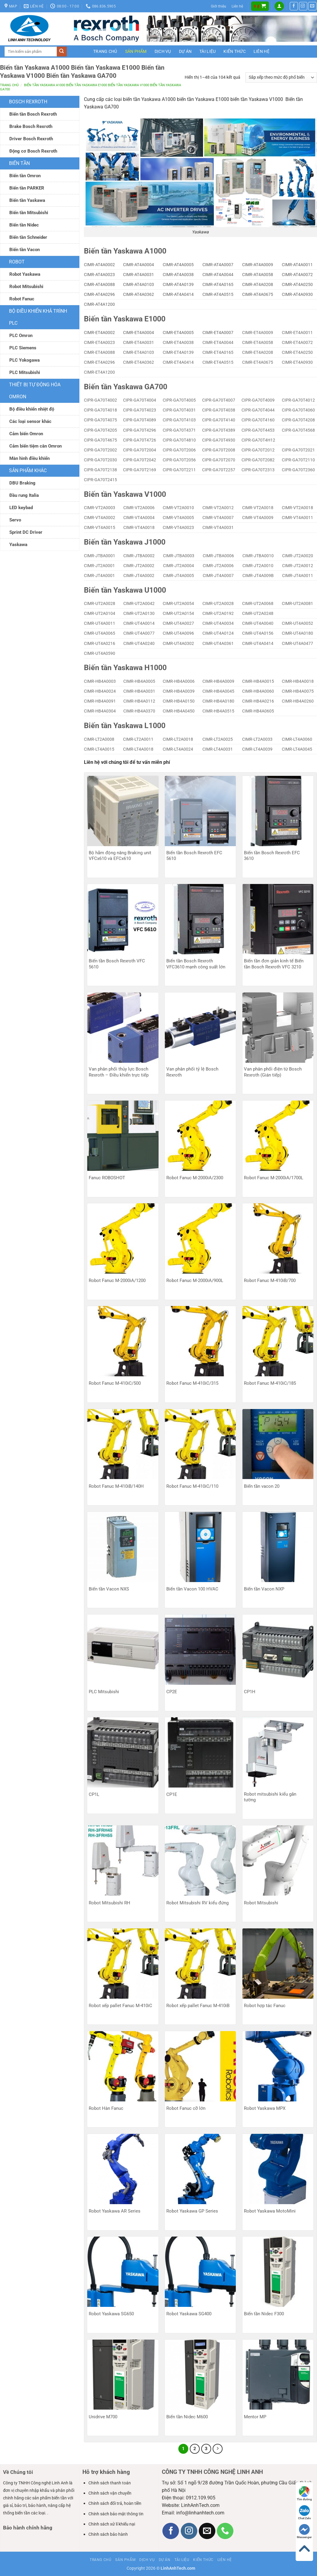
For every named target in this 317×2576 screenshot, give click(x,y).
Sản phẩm (136, 51)
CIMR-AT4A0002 (99, 264)
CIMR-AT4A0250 (297, 284)
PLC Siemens (22, 348)
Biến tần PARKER (26, 188)
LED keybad (21, 507)
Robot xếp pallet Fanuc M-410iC (120, 2005)
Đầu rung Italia (24, 495)
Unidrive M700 (103, 2417)
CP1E (171, 1794)
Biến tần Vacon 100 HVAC (192, 1589)
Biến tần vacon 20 (261, 1486)
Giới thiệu (218, 6)
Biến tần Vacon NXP (264, 1589)
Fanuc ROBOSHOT (107, 1177)
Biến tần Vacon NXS (109, 1589)
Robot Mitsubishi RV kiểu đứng (197, 1903)
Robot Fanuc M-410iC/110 (192, 1486)
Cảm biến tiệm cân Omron (35, 446)
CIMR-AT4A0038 (178, 274)
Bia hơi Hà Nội (18, 2538)
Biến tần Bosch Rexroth (33, 114)
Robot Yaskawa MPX (264, 2108)
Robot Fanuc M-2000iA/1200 (117, 1280)
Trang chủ (105, 51)
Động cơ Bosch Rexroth (33, 151)
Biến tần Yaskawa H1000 (125, 667)
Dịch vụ (163, 51)
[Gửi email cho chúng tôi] (312, 6)
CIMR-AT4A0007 (217, 264)
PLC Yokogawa (24, 360)
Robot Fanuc (21, 299)
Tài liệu (207, 51)
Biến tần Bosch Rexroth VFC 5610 (117, 964)
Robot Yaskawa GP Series (192, 2211)
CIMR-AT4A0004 (138, 264)
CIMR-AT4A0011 (297, 264)
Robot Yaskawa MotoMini (270, 2211)
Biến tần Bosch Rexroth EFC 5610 (194, 855)
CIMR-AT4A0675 (257, 294)
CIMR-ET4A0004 (138, 332)
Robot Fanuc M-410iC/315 (192, 1383)
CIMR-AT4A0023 (99, 274)
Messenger (304, 2531)
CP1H (249, 1691)
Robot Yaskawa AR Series (114, 2211)
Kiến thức (234, 51)
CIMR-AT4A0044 (217, 274)
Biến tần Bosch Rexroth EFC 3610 (272, 855)
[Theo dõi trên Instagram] (303, 6)
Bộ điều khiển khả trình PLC (38, 317)
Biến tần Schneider (28, 237)
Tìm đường (304, 2493)
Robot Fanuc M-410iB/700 (270, 1280)
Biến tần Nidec (24, 225)
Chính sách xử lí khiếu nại (111, 2524)
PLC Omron (20, 335)
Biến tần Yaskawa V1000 (125, 494)
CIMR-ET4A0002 (99, 332)
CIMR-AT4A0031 (138, 274)
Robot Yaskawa (24, 274)
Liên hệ (237, 6)
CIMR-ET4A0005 (178, 332)
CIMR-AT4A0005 (178, 264)
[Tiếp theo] (218, 2449)
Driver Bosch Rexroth (31, 138)
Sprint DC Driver (25, 532)
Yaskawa (18, 544)
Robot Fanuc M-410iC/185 (270, 1383)
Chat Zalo (304, 2512)
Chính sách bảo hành (108, 2534)
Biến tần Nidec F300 (264, 2313)
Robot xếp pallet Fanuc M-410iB (197, 2005)
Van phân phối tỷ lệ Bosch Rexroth (192, 1072)
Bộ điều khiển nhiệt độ (31, 409)
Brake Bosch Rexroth (30, 126)
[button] (260, 6)
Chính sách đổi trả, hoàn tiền (114, 2503)
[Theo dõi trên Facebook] (294, 6)
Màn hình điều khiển (29, 458)
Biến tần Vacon (24, 249)
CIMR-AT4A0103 (138, 284)
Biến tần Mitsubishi (28, 212)
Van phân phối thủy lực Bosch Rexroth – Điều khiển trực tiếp (119, 1072)
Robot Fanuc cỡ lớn (185, 2108)
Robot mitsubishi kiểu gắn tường (270, 1797)
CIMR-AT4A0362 (138, 294)
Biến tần (19, 163)
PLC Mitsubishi (24, 372)
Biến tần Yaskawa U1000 (125, 590)
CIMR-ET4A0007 (217, 332)
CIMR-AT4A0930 (297, 294)
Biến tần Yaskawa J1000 (124, 542)
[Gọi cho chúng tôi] (225, 2531)
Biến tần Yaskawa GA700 (125, 386)
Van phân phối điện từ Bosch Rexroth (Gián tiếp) (273, 1072)
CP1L (94, 1794)
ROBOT (17, 262)
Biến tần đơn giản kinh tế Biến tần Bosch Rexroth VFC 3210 (273, 964)
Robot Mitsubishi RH (109, 1903)
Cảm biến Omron (26, 433)
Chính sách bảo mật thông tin (115, 2513)
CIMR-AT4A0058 (257, 274)
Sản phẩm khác (28, 470)
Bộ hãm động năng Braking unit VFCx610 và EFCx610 (120, 855)
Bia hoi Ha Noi (51, 2538)
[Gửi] (62, 51)
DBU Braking (22, 483)
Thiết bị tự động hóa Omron (34, 390)
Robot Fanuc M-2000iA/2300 (194, 1177)
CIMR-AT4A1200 (99, 304)
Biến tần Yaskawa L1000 (124, 725)
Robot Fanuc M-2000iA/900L (194, 1280)
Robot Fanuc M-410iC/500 (115, 1383)
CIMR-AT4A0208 (257, 284)
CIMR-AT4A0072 (297, 274)
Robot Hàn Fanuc (106, 2108)
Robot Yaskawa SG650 (111, 2313)
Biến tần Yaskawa (27, 200)
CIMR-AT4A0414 (178, 294)
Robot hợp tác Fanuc (264, 2005)
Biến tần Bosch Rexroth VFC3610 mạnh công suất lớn (195, 964)
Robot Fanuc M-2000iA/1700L (273, 1177)
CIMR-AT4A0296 (99, 294)
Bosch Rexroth (28, 102)
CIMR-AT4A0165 (217, 284)
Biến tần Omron (25, 175)
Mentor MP (255, 2417)
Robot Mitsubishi (26, 286)
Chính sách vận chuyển (109, 2493)
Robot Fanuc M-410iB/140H (116, 1486)
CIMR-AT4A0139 (178, 284)
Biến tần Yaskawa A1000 (125, 251)
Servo (15, 520)
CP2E (171, 1691)
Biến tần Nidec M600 (187, 2417)
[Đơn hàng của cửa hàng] (281, 77)
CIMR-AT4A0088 (99, 284)
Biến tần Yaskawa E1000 (124, 318)
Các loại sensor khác (30, 421)
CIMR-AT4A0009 (257, 264)
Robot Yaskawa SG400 (188, 2313)
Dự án (185, 51)
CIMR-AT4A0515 (217, 294)
